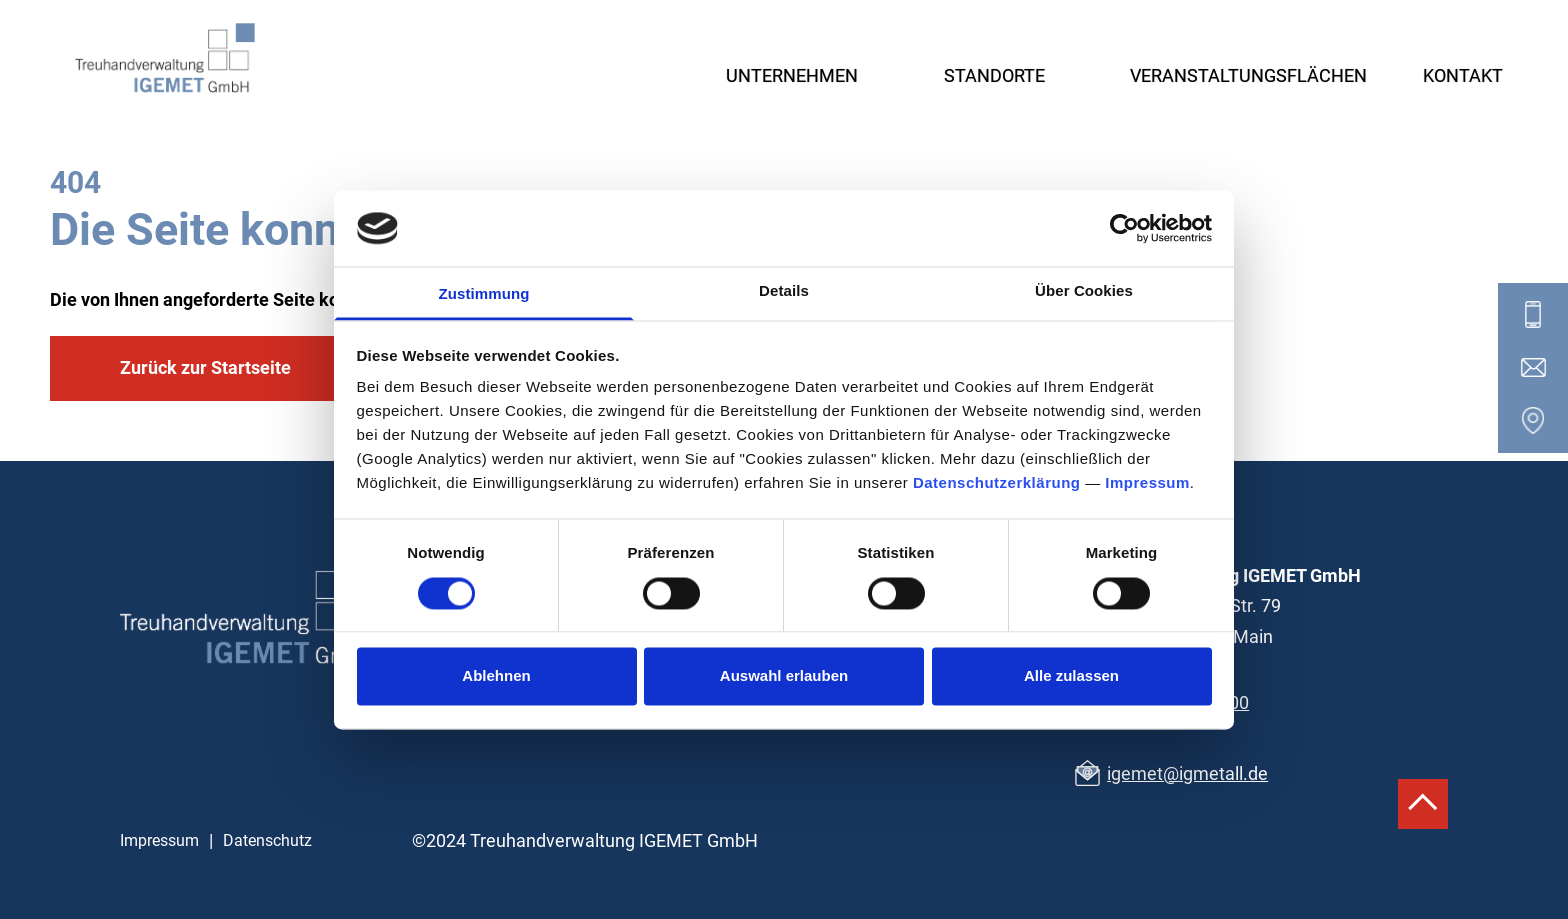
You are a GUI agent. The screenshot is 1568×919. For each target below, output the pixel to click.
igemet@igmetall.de (1187, 773)
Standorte (994, 75)
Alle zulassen (1071, 676)
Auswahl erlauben (784, 676)
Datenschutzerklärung (997, 483)
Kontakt (1463, 75)
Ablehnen (496, 676)
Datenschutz (267, 840)
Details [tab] (784, 291)
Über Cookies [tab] (1084, 291)
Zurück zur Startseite (205, 367)
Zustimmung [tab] (484, 294)
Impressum (1147, 483)
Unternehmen (792, 75)
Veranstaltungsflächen (1248, 75)
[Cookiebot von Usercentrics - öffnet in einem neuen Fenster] (1124, 228)
